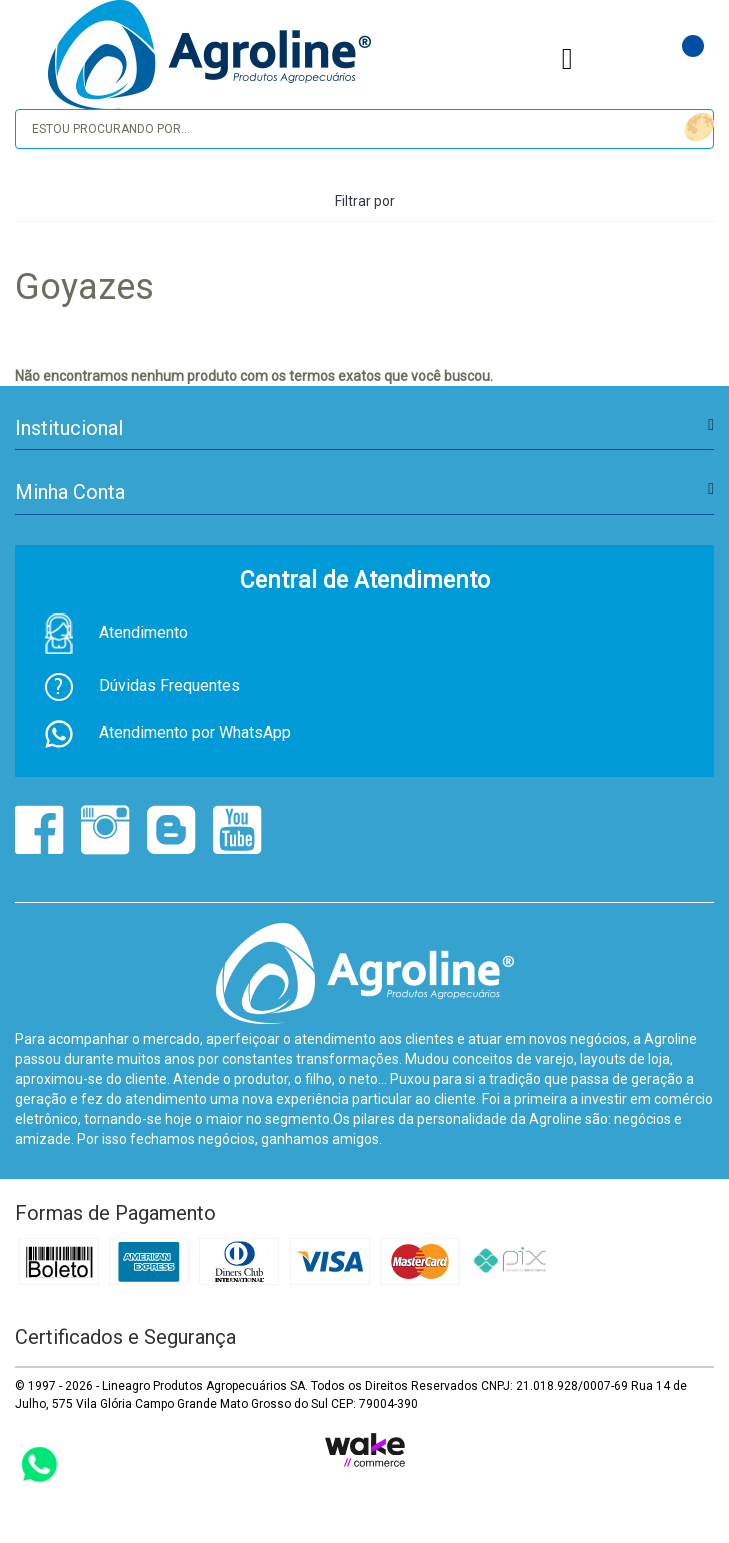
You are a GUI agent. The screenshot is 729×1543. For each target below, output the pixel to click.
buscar (696, 127)
